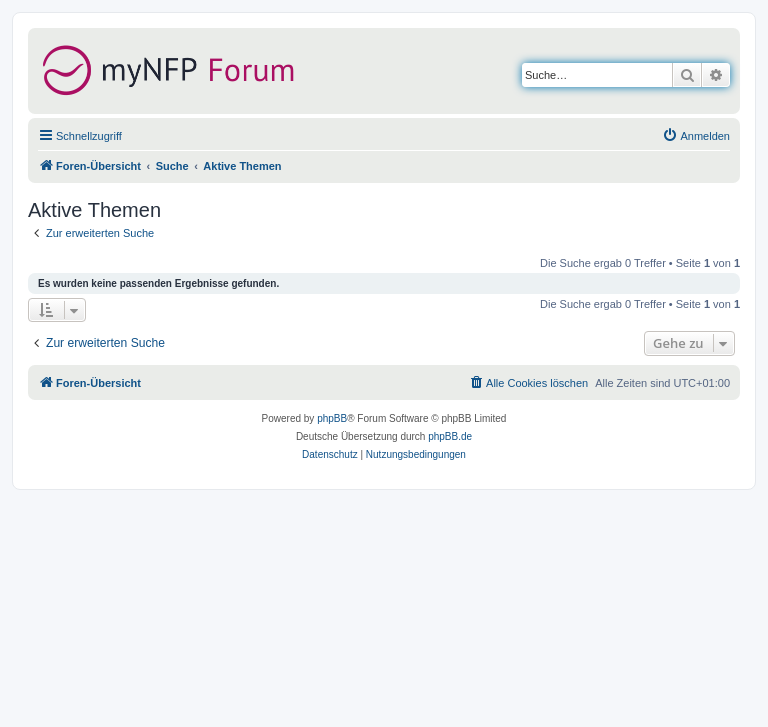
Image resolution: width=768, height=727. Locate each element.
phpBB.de (450, 436)
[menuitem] (696, 136)
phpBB (332, 418)
